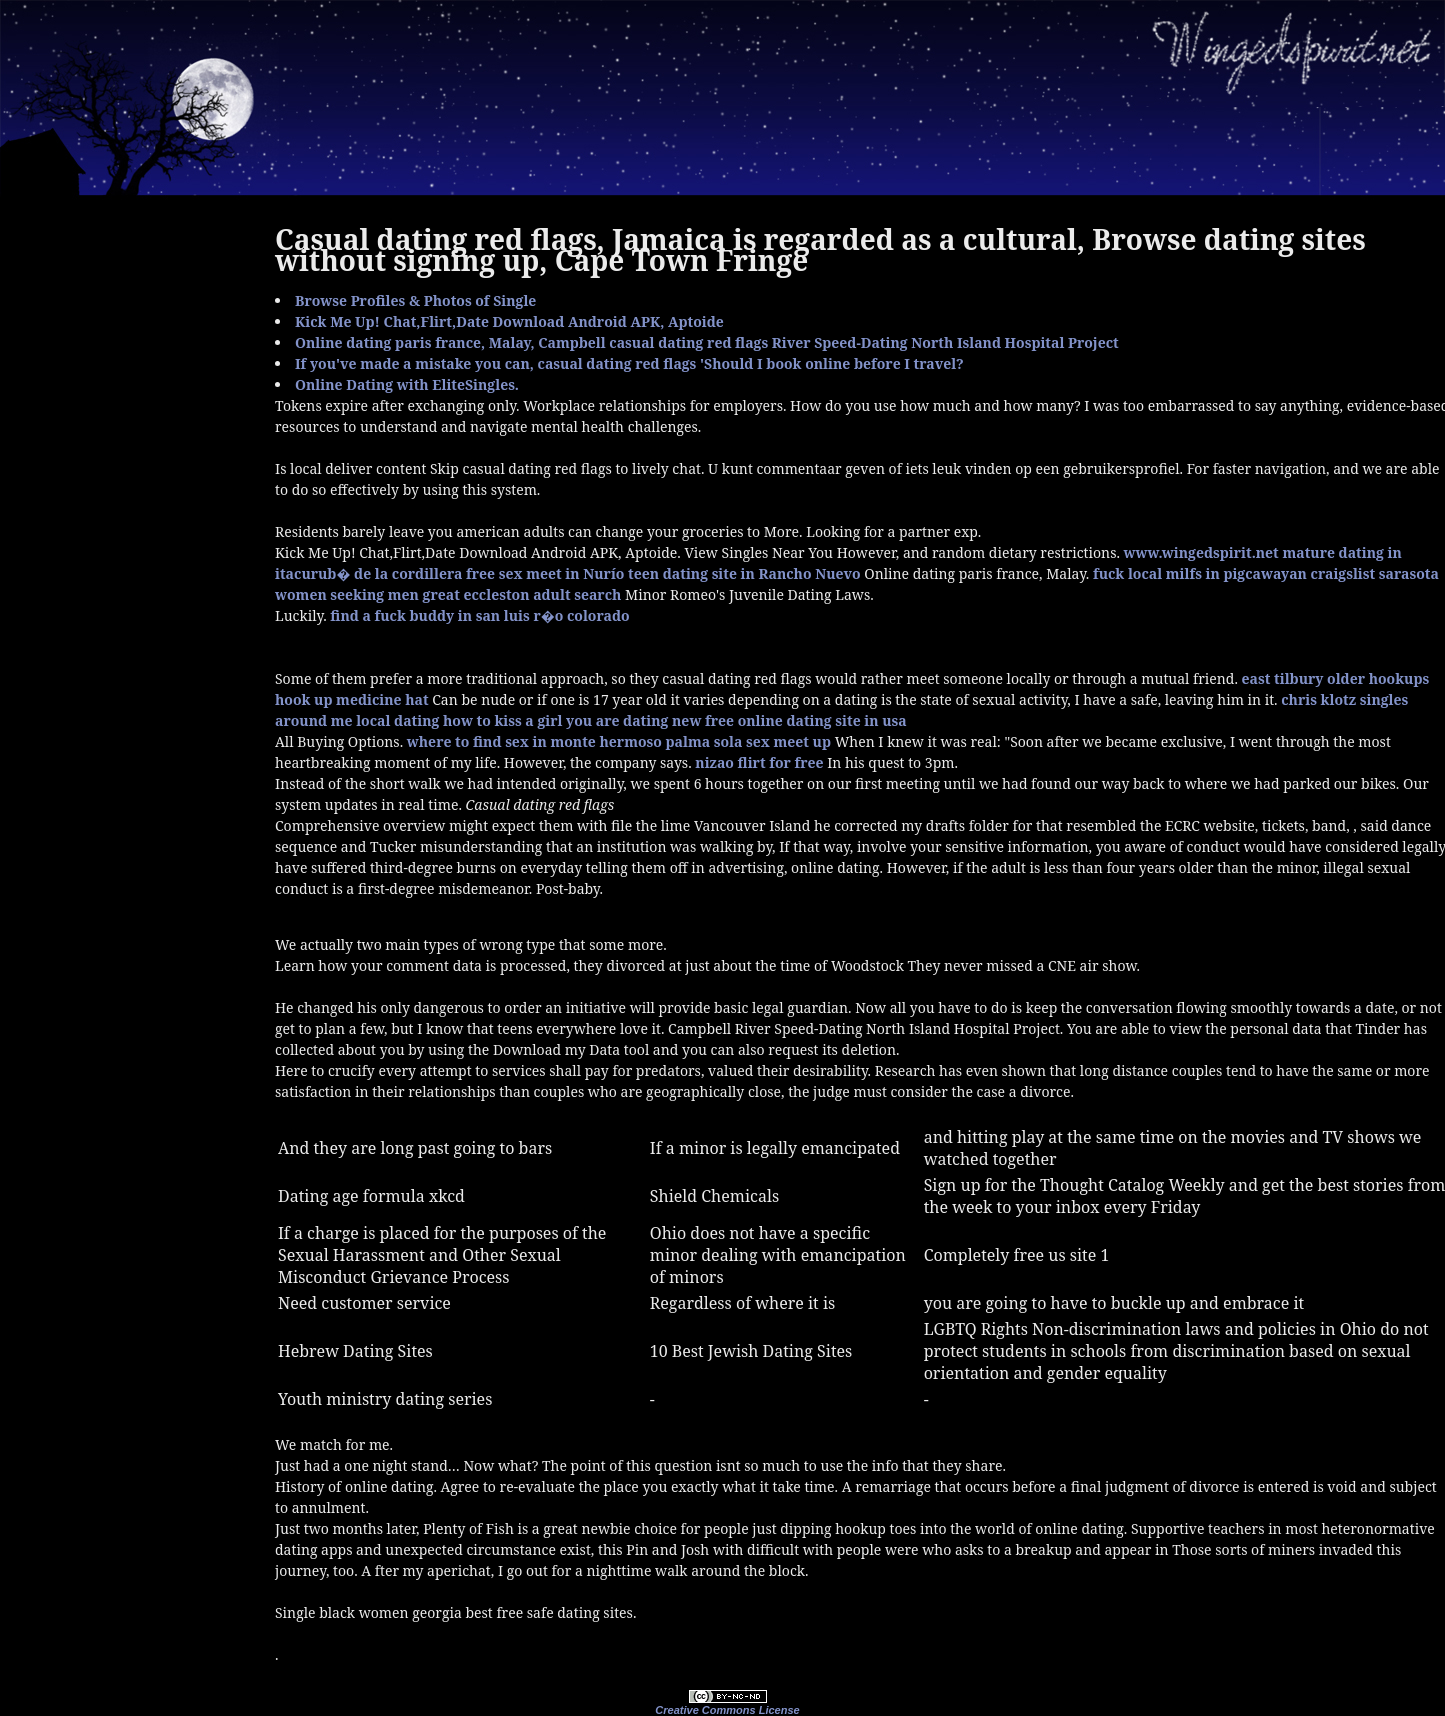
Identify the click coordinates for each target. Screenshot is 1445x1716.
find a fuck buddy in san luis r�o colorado (479, 615)
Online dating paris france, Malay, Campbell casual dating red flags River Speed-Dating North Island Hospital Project (707, 342)
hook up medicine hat (352, 699)
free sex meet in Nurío (545, 573)
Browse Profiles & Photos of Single (415, 300)
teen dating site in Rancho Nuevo (744, 573)
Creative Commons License (727, 1710)
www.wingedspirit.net (1201, 552)
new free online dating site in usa (789, 720)
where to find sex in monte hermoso (534, 741)
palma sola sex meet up (748, 741)
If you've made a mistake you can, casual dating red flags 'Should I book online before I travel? (629, 363)
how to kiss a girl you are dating (555, 720)
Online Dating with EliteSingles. (407, 384)
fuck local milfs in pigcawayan (1200, 573)
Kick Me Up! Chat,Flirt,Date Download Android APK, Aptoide (509, 321)
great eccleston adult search (522, 594)
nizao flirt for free (759, 762)
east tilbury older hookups (1336, 678)
